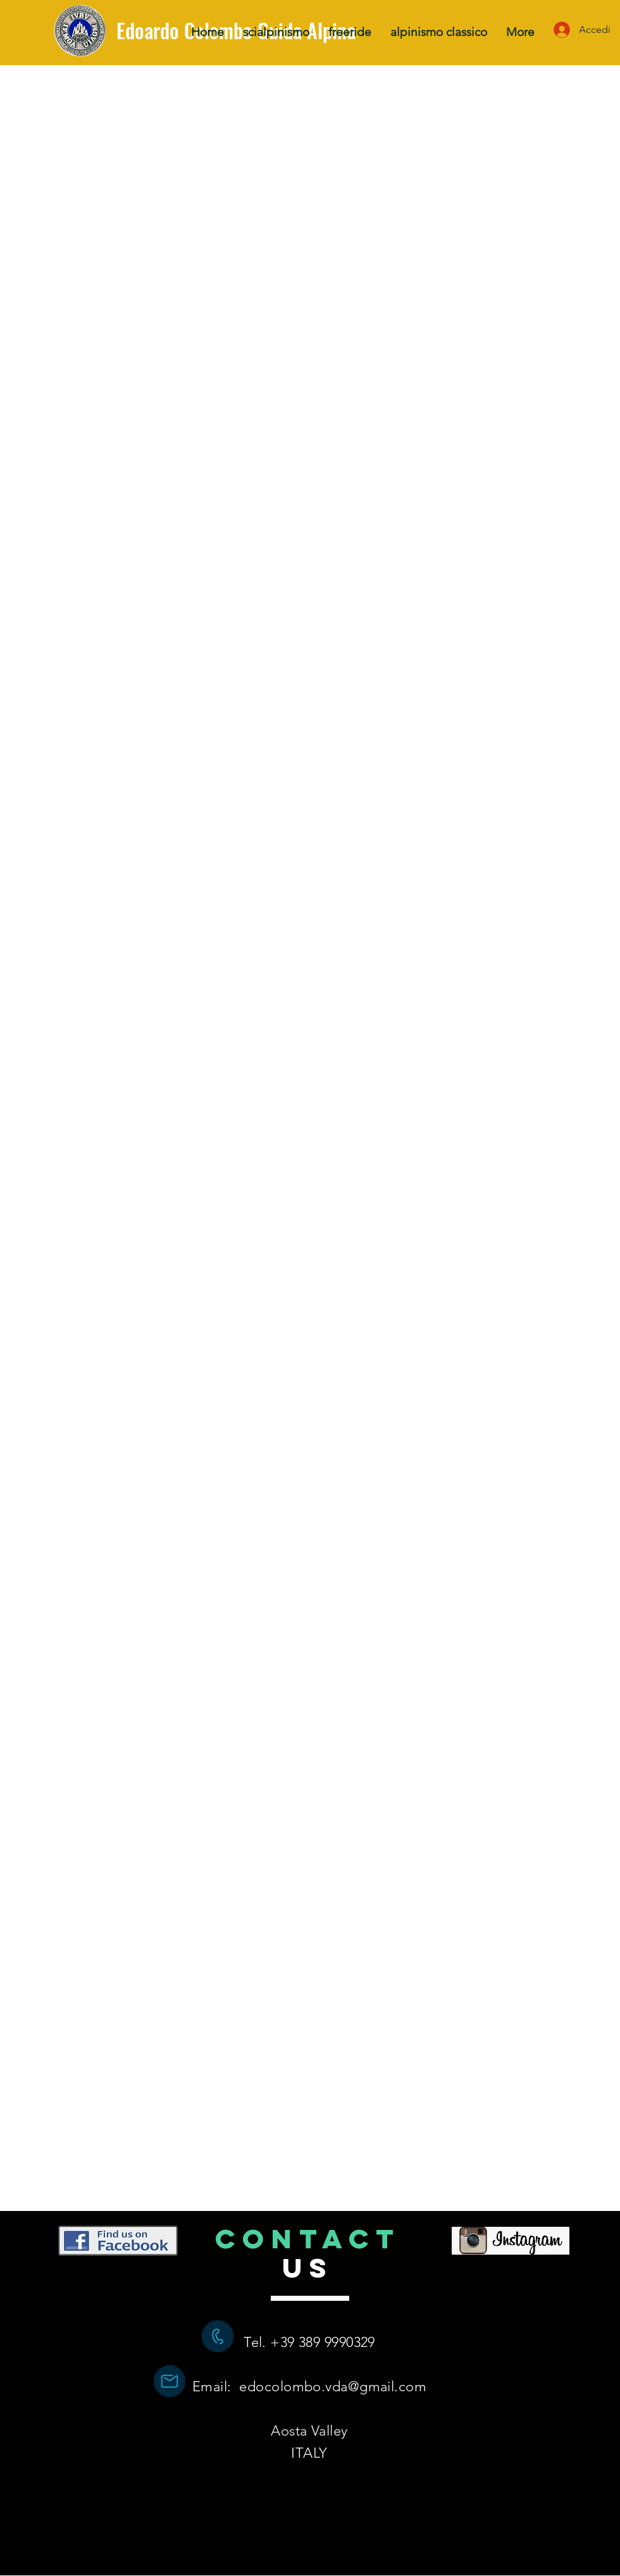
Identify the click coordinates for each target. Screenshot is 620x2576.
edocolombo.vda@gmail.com (332, 2386)
